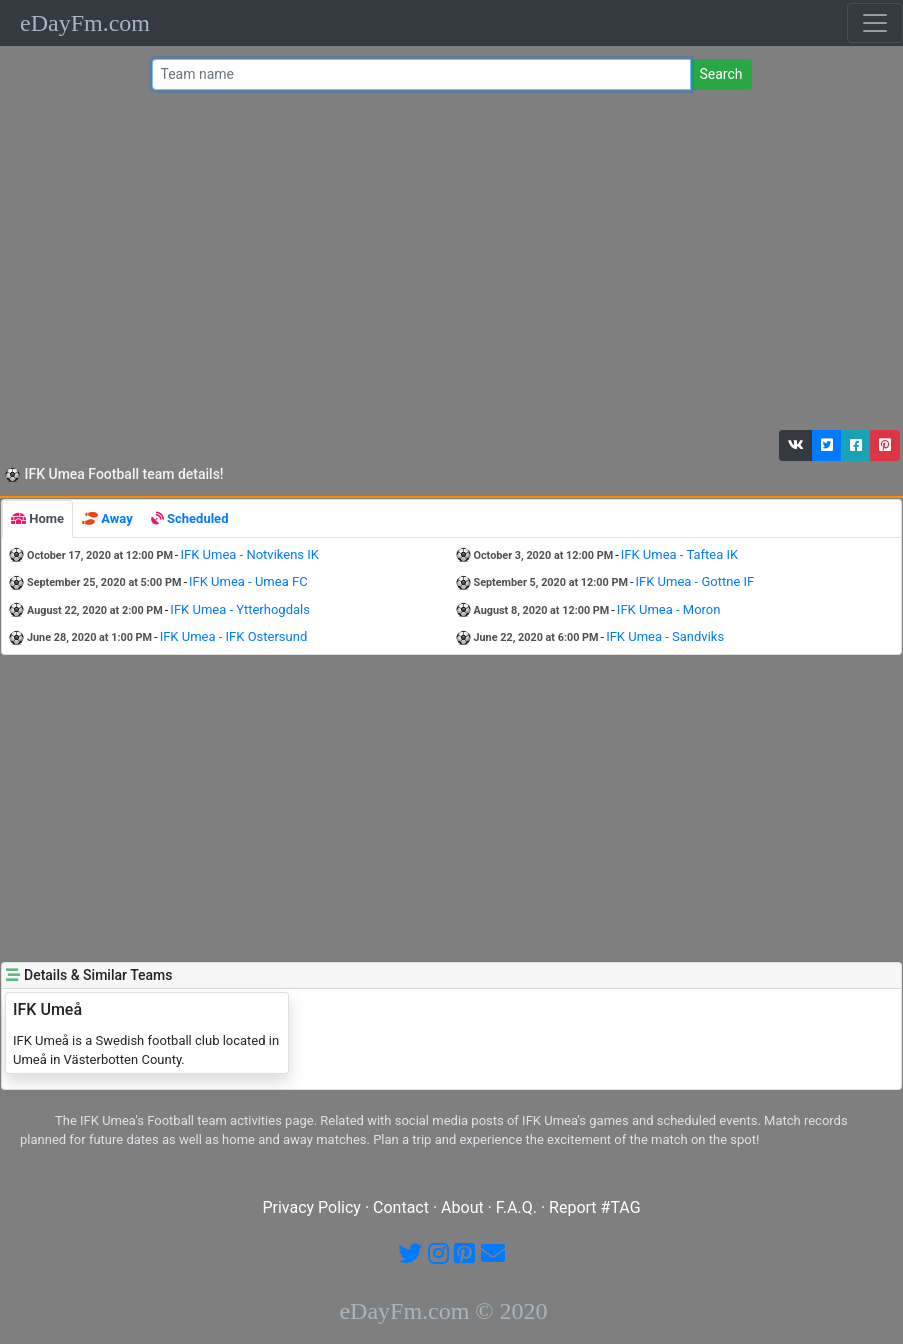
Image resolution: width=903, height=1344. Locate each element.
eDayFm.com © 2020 (443, 1311)
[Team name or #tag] (422, 74)
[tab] (37, 519)
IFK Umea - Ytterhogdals (240, 609)
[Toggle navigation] (875, 23)
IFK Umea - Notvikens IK (249, 554)
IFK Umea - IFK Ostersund (234, 636)
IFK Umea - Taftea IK (679, 554)
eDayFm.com (85, 23)
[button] (796, 445)
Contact (401, 1207)
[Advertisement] (447, 265)
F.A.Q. (516, 1207)
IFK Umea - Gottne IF (695, 581)
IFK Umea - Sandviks (665, 636)
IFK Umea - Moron (669, 609)
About (462, 1207)
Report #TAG (595, 1207)
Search (720, 74)
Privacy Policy (311, 1207)
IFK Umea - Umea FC (248, 581)
